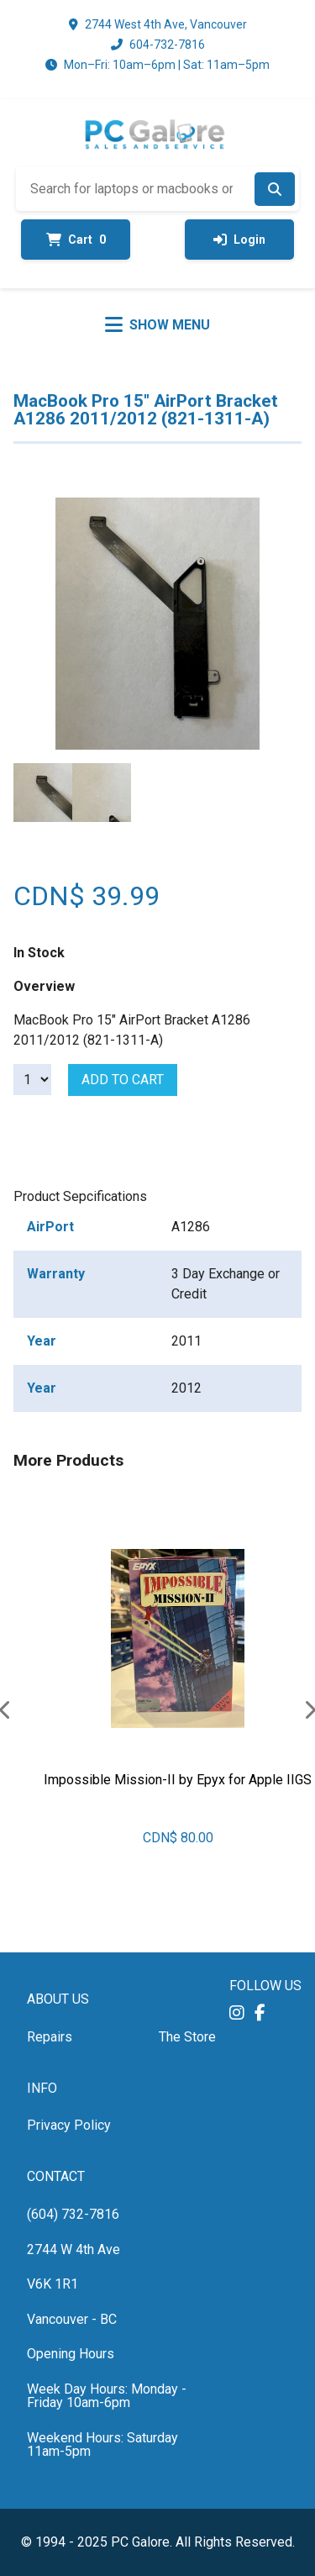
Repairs (49, 2037)
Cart (76, 239)
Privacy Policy (69, 2125)
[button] (236, 2012)
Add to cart (122, 1080)
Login (239, 239)
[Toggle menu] (157, 324)
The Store (187, 2037)
